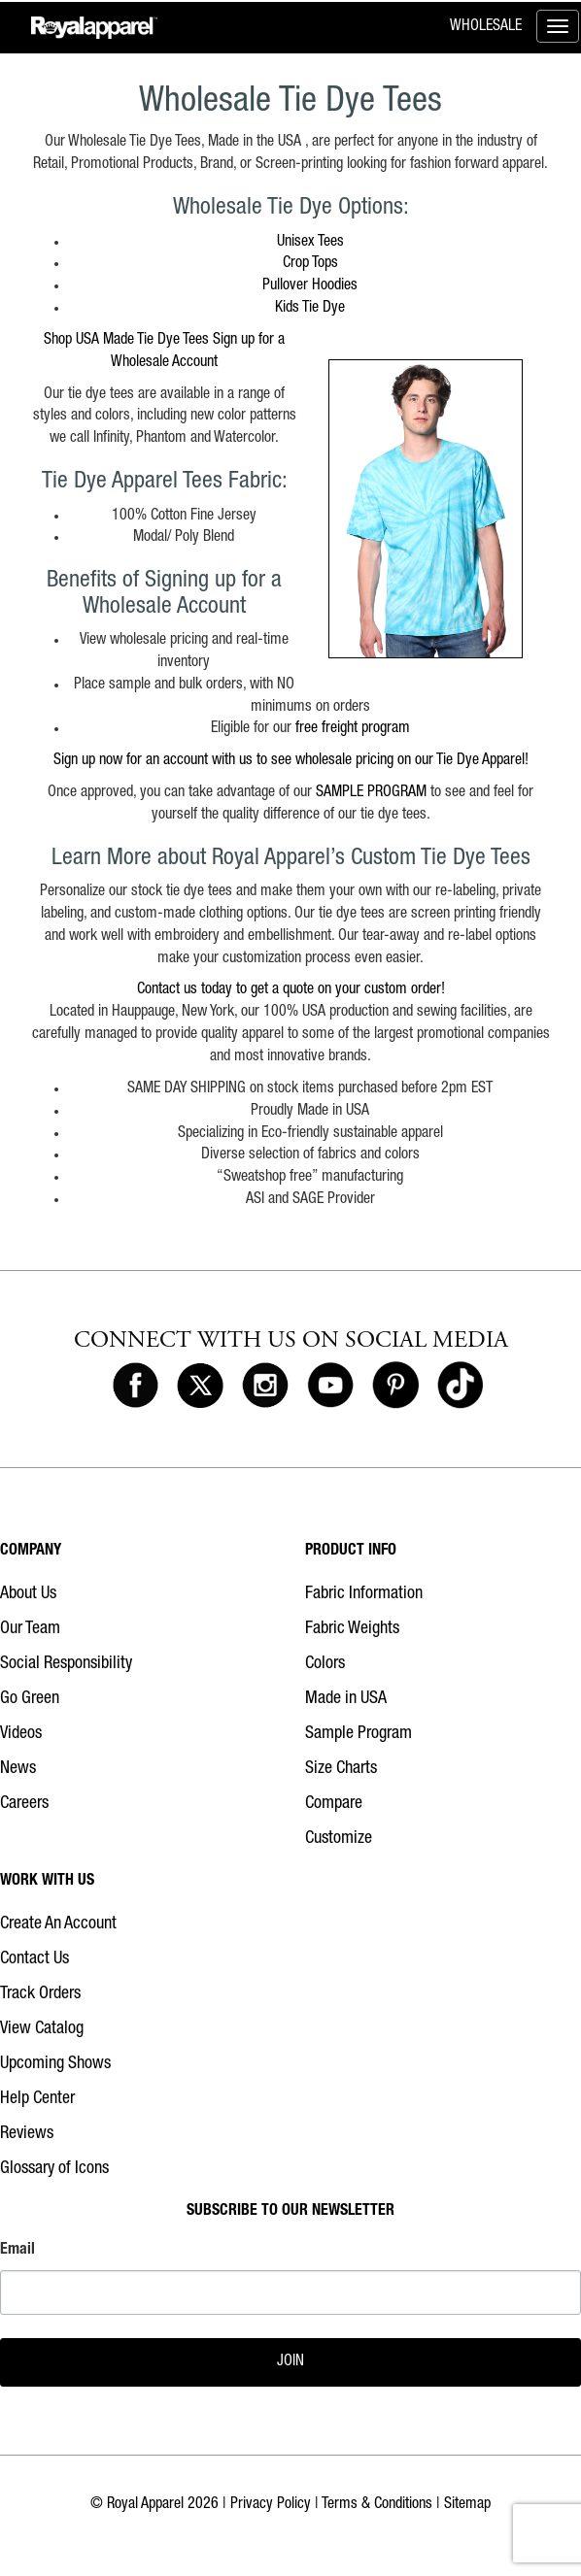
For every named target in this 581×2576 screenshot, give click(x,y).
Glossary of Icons (54, 2169)
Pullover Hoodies (310, 286)
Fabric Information (364, 1594)
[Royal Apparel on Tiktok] (460, 1386)
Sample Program (358, 1734)
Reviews (26, 2134)
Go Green (29, 1699)
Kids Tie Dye (310, 309)
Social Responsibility (66, 1664)
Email (17, 2250)
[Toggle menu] (557, 26)
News (18, 1769)
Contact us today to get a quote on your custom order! (291, 990)
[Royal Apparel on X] (200, 1386)
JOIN (290, 2362)
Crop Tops (310, 264)
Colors (325, 1664)
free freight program (352, 729)
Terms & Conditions (377, 2505)
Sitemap (467, 2505)
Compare (333, 1804)
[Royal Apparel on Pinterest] (395, 1386)
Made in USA (346, 1699)
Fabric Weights (352, 1629)
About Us (28, 1594)
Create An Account (58, 1924)
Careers (24, 1804)
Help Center (37, 2099)
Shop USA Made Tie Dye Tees (126, 341)
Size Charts (341, 1769)
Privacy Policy (270, 2505)
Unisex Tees (310, 243)
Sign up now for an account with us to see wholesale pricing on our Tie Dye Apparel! (291, 761)
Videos (21, 1734)
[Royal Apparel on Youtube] (330, 1386)
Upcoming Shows (55, 2064)
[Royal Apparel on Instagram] (265, 1386)
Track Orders (40, 1994)
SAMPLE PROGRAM (373, 793)
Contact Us (34, 1959)
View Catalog (42, 2029)
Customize (338, 1839)
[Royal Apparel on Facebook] (136, 1386)
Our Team (30, 1629)
